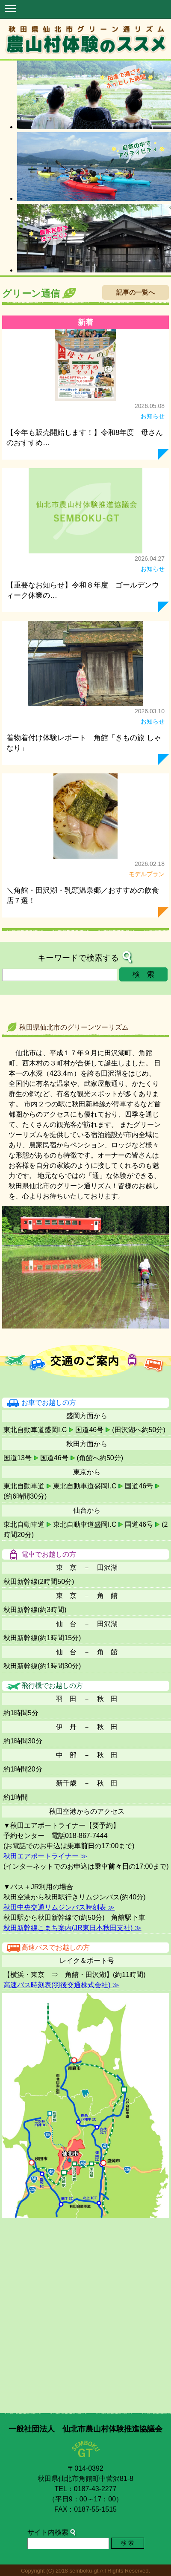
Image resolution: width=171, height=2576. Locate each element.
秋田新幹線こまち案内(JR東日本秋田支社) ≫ (72, 1927)
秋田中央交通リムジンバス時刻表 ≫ (59, 1907)
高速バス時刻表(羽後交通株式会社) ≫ (61, 1984)
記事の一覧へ (135, 292)
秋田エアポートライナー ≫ (45, 1856)
